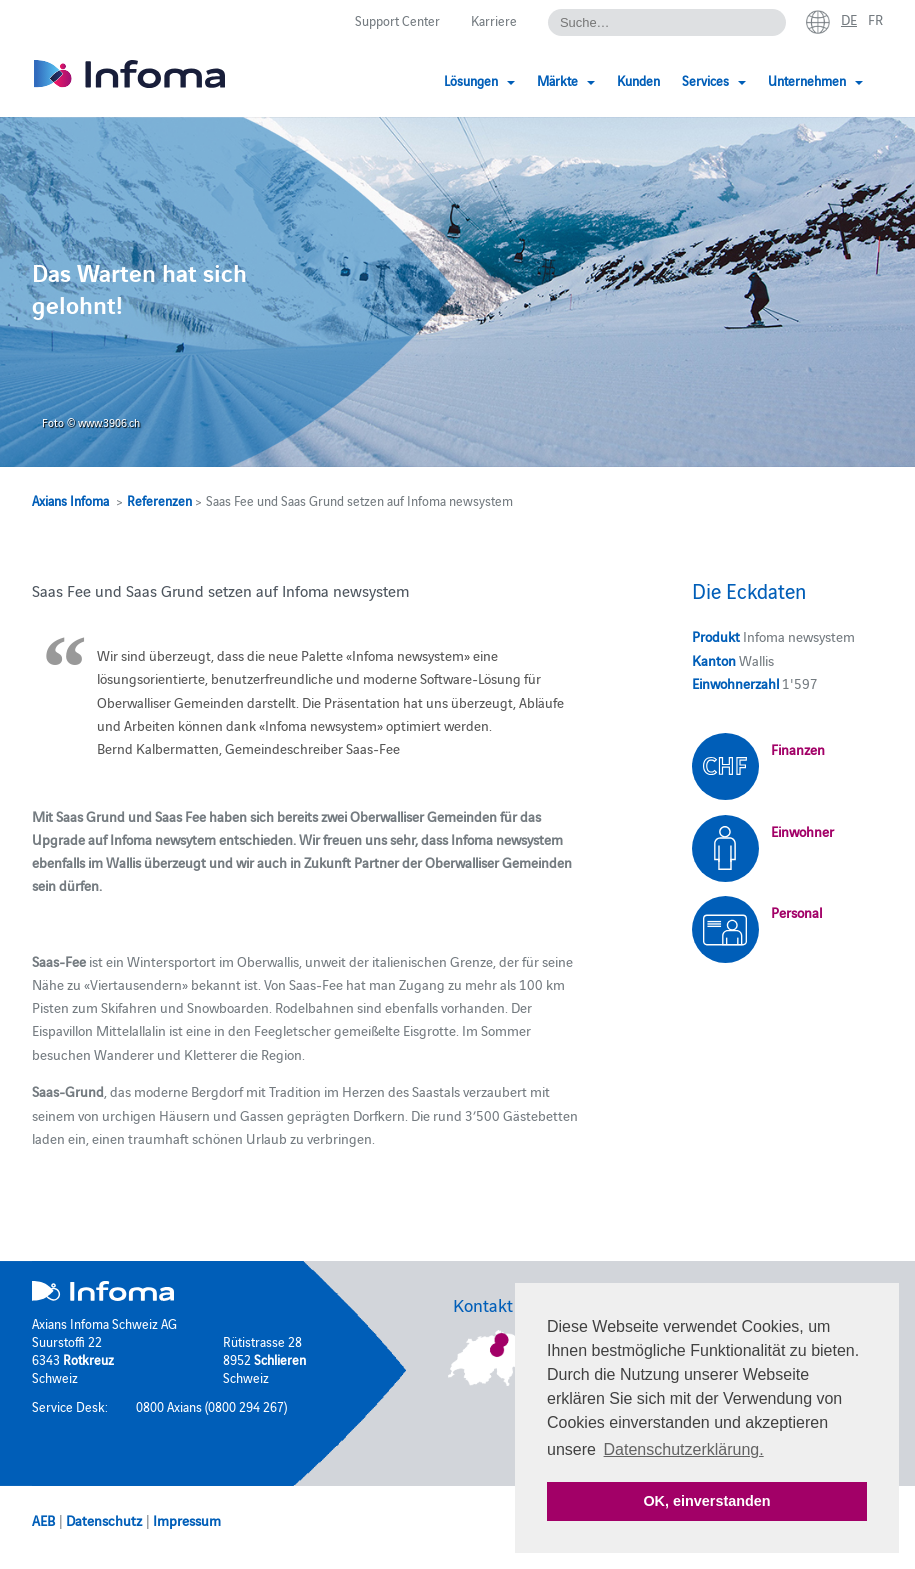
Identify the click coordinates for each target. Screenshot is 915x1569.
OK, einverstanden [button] (706, 1501)
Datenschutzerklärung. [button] (684, 1449)
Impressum (187, 1520)
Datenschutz (104, 1520)
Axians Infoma (70, 500)
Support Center (397, 20)
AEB (43, 1520)
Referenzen (159, 500)
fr (875, 19)
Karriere (494, 20)
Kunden (638, 80)
